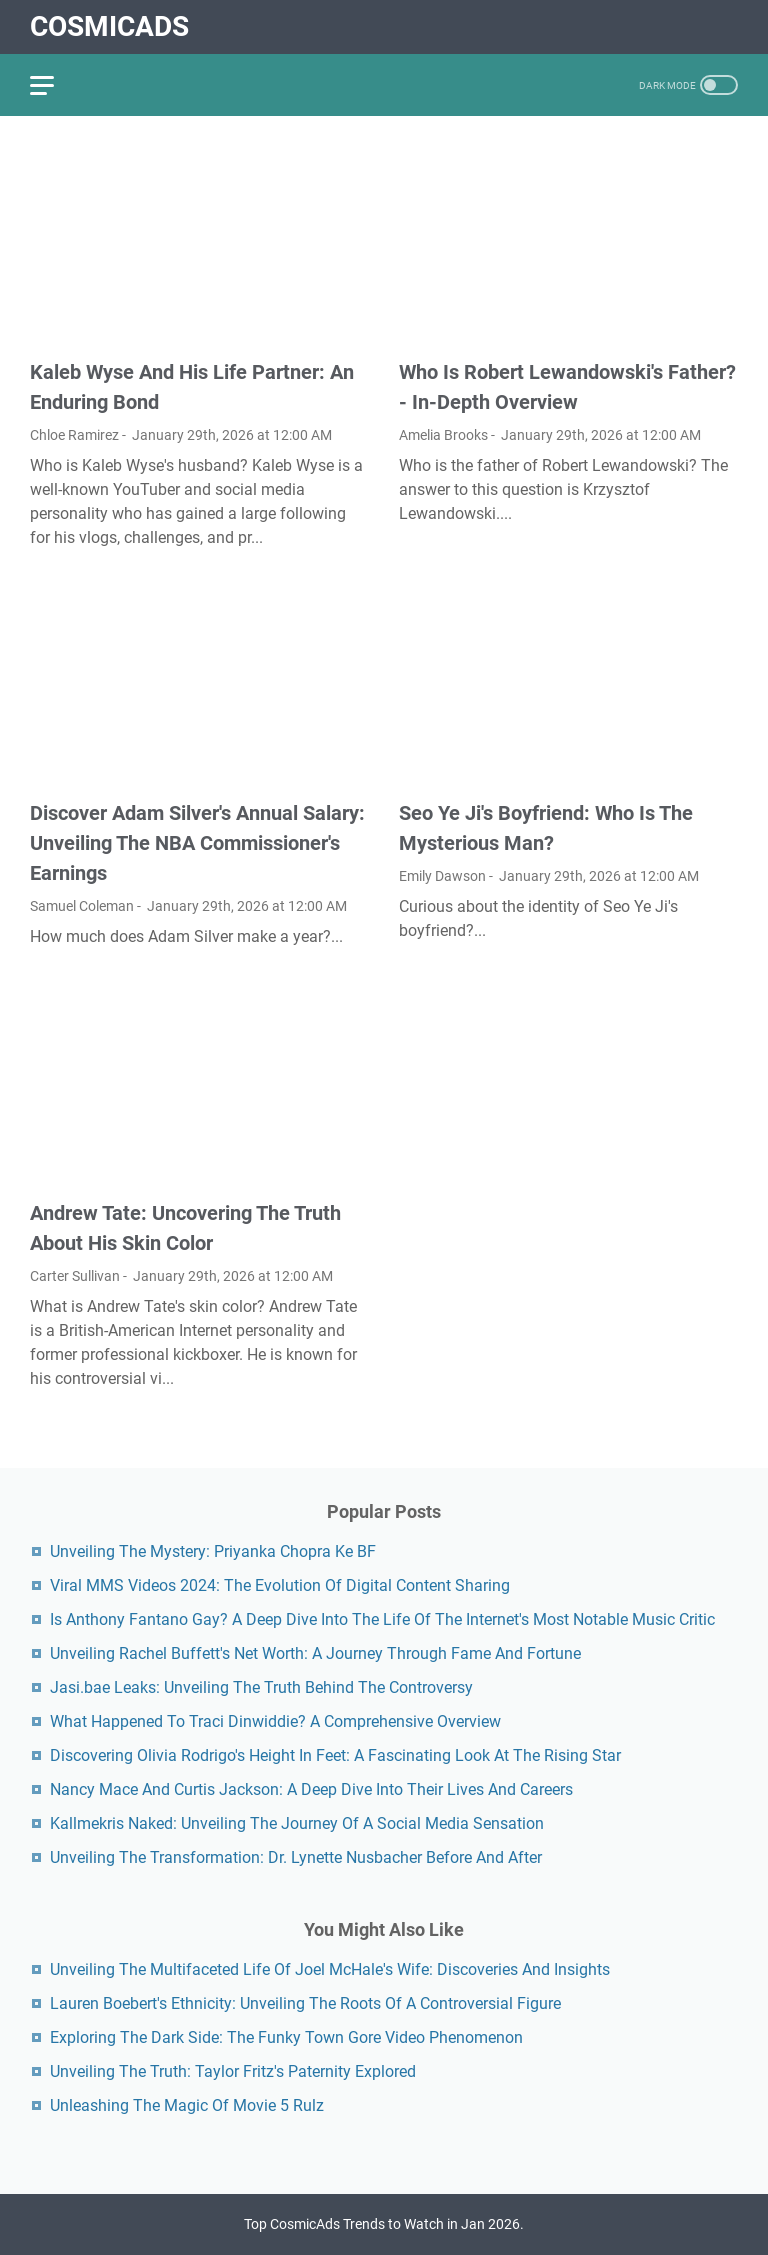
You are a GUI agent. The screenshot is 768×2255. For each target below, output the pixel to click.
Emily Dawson (442, 876)
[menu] (54, 85)
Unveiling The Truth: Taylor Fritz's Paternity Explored (233, 2071)
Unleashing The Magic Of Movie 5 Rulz (187, 2105)
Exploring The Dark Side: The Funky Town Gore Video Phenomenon (286, 2037)
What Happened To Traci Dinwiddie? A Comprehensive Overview (275, 1721)
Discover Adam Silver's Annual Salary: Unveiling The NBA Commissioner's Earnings (197, 843)
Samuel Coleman (82, 906)
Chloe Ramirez (74, 435)
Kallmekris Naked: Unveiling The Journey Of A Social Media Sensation (297, 1823)
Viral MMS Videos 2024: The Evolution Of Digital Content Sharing (280, 1585)
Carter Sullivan (75, 1276)
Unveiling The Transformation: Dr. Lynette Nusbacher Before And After (296, 1857)
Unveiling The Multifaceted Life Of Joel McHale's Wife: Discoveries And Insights (330, 1969)
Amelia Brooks (443, 435)
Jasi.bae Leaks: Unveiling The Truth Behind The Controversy (261, 1687)
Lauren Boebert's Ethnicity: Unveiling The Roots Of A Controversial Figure (305, 2003)
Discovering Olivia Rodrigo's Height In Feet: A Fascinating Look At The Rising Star (335, 1755)
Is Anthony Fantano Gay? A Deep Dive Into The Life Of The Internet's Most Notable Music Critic (382, 1619)
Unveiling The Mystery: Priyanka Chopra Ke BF (213, 1551)
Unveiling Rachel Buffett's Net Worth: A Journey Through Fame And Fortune (315, 1653)
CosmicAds (109, 26)
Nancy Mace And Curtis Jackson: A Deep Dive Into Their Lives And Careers (311, 1789)
